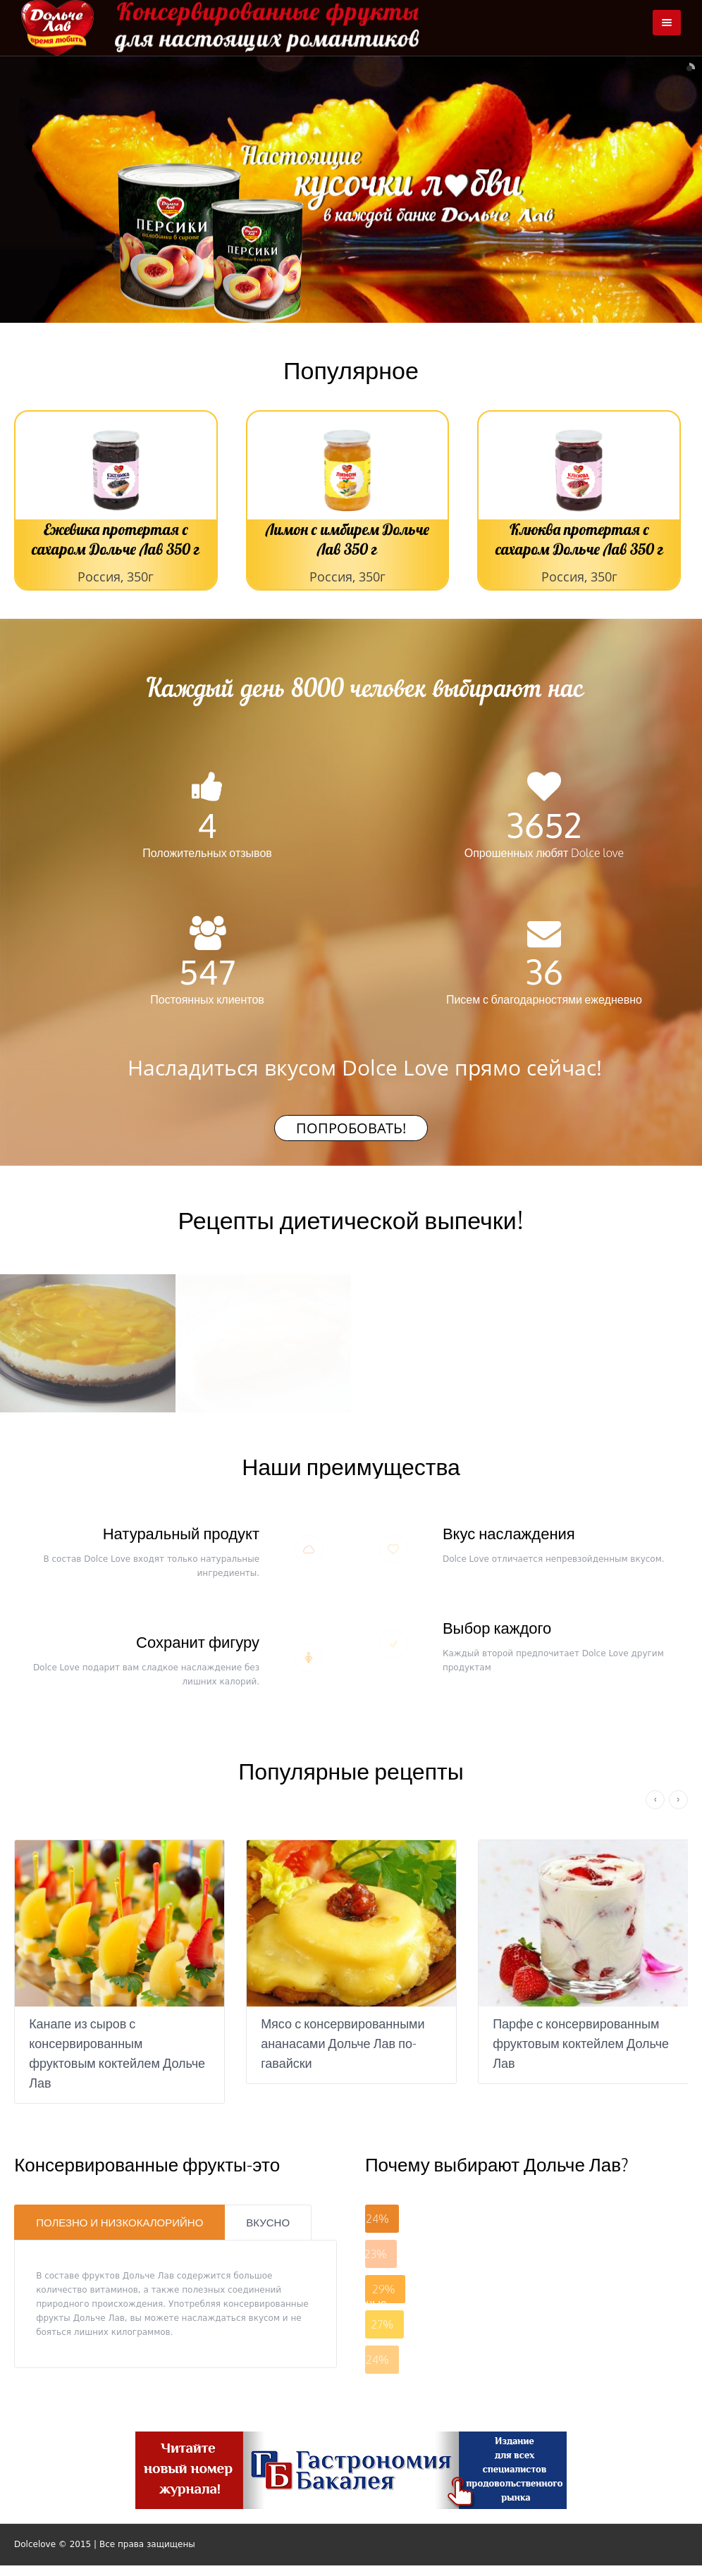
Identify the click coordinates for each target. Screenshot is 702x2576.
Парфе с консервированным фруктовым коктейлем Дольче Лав (581, 2043)
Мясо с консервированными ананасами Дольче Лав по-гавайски (342, 2043)
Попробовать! (351, 1128)
